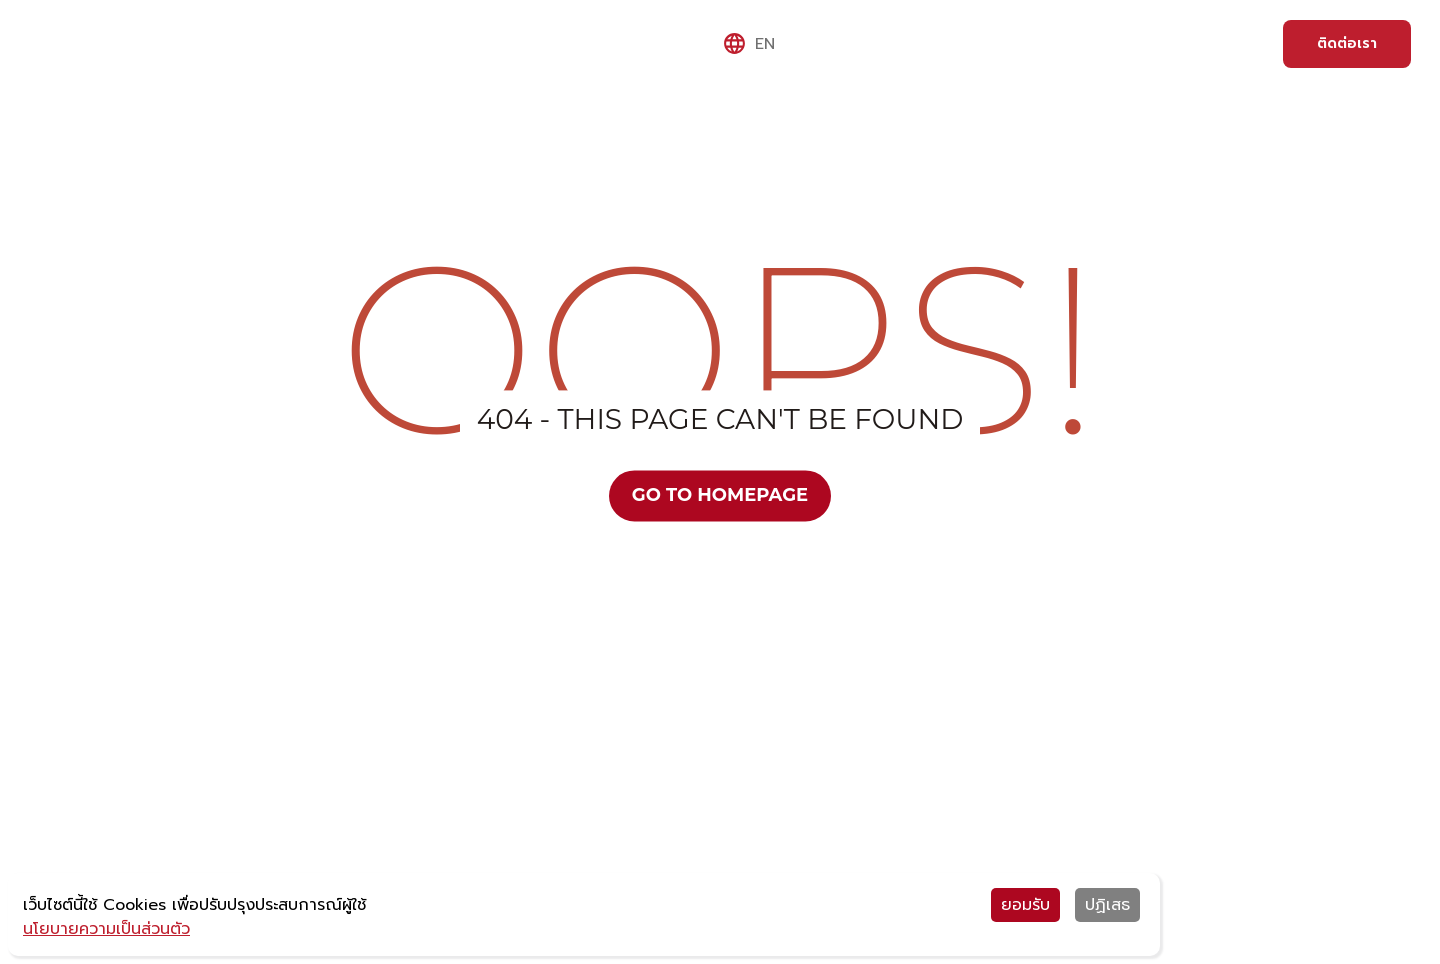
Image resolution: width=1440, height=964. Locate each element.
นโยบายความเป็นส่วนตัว (106, 929)
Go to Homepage (720, 495)
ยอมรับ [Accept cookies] (1025, 905)
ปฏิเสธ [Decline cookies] (1107, 905)
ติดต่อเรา (1347, 43)
